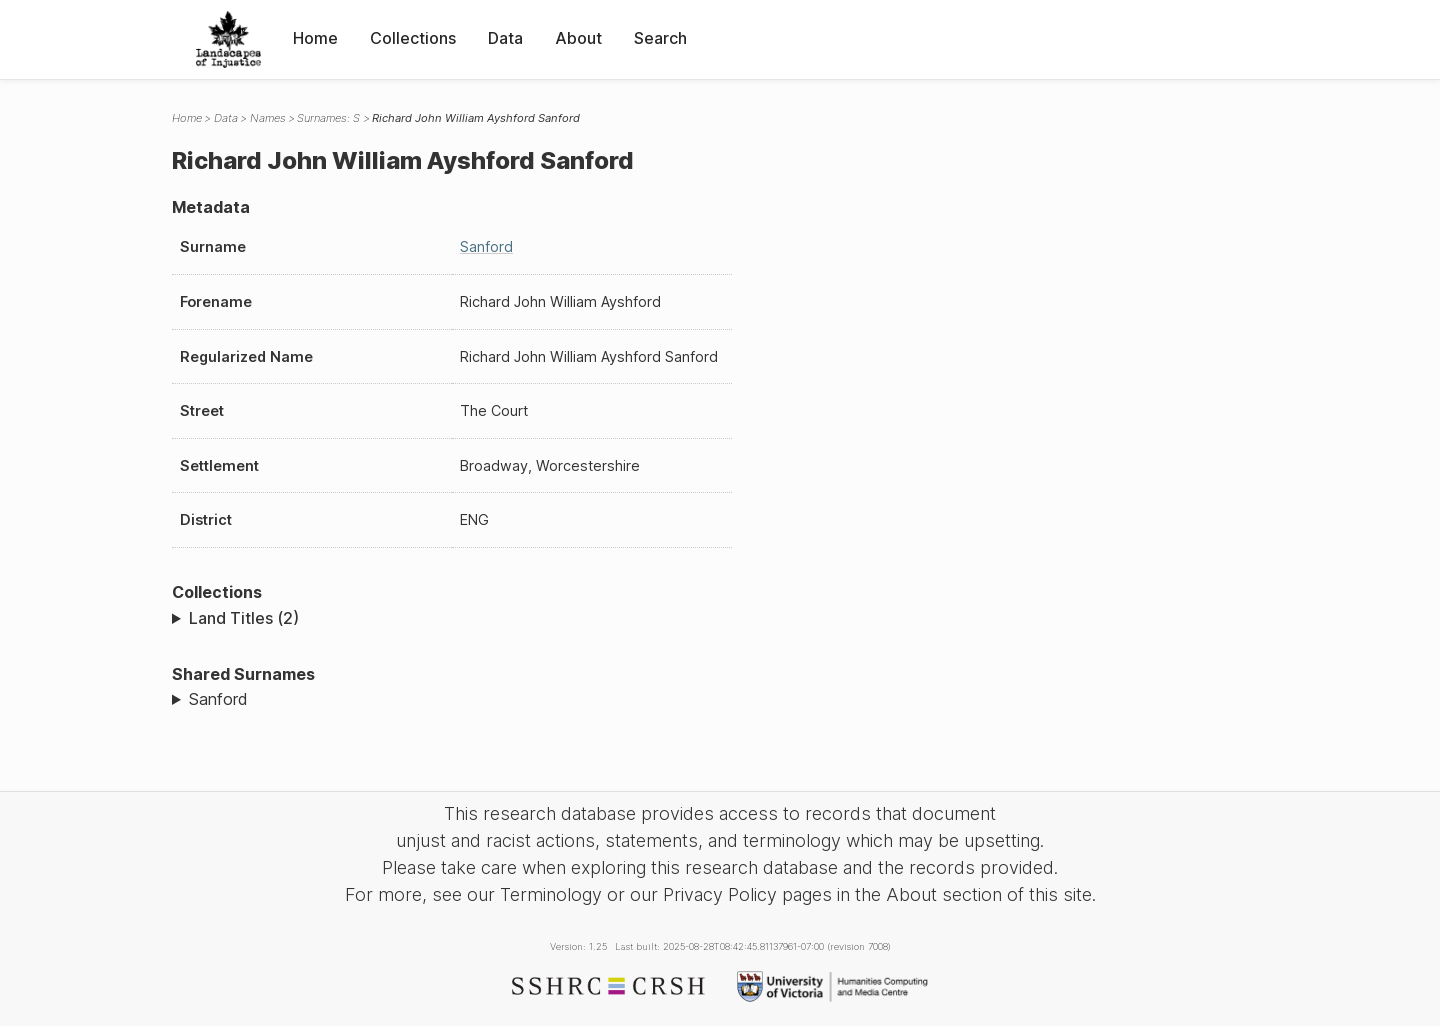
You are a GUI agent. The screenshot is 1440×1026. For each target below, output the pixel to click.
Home (315, 38)
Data (505, 38)
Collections (413, 38)
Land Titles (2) (244, 618)
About (578, 38)
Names (268, 118)
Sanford (486, 246)
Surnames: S (328, 118)
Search (660, 38)
